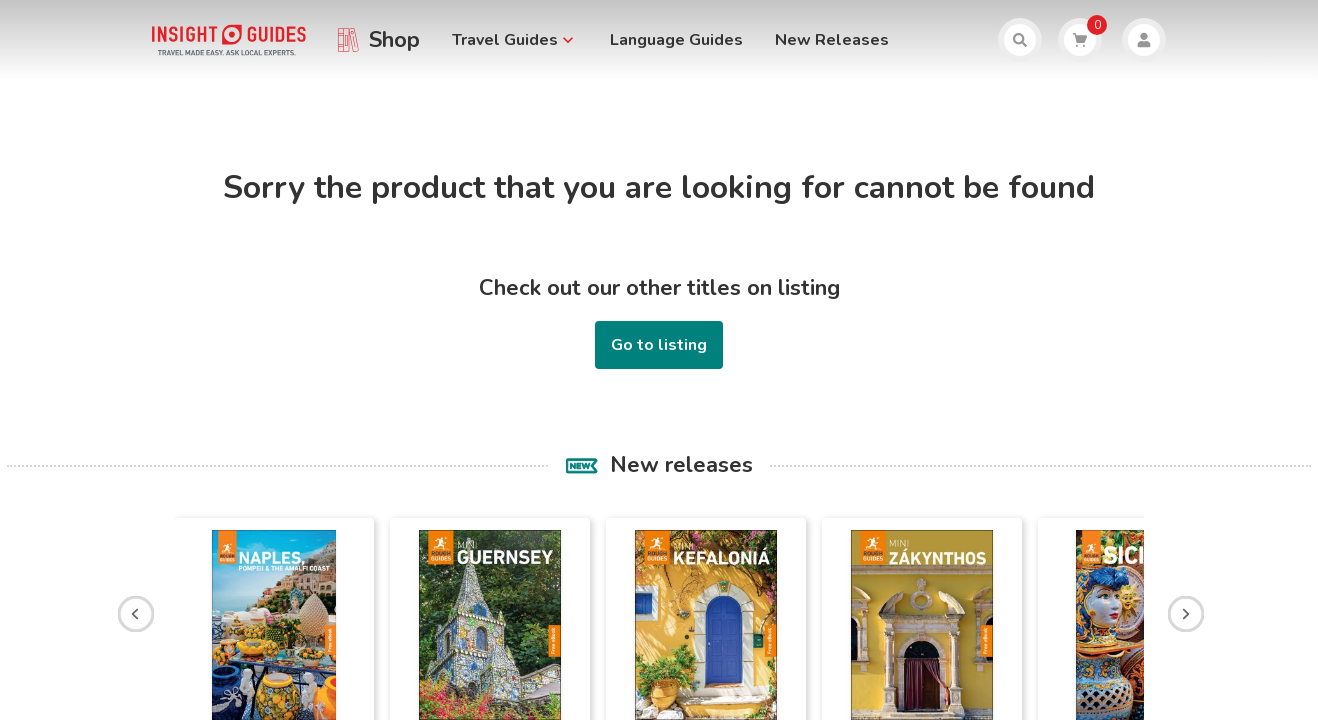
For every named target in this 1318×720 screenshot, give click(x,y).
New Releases (832, 40)
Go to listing (659, 345)
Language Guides (676, 40)
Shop (394, 40)
